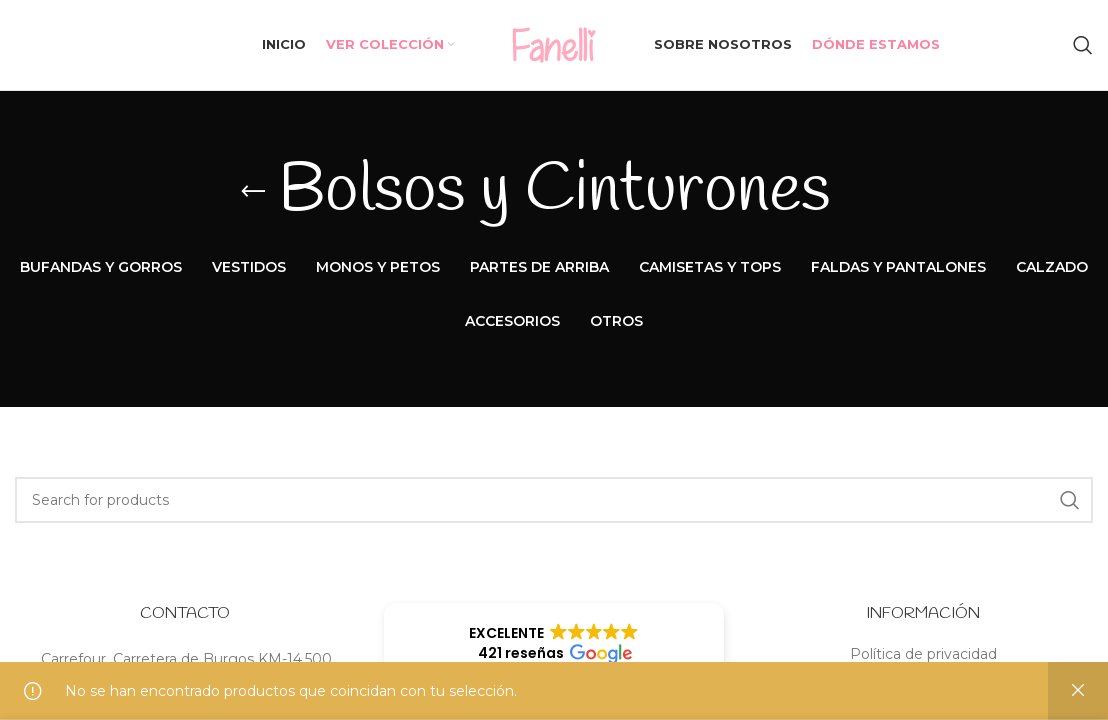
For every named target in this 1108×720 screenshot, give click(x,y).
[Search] (1083, 45)
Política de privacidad (923, 654)
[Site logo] (554, 44)
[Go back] (253, 192)
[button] (553, 643)
